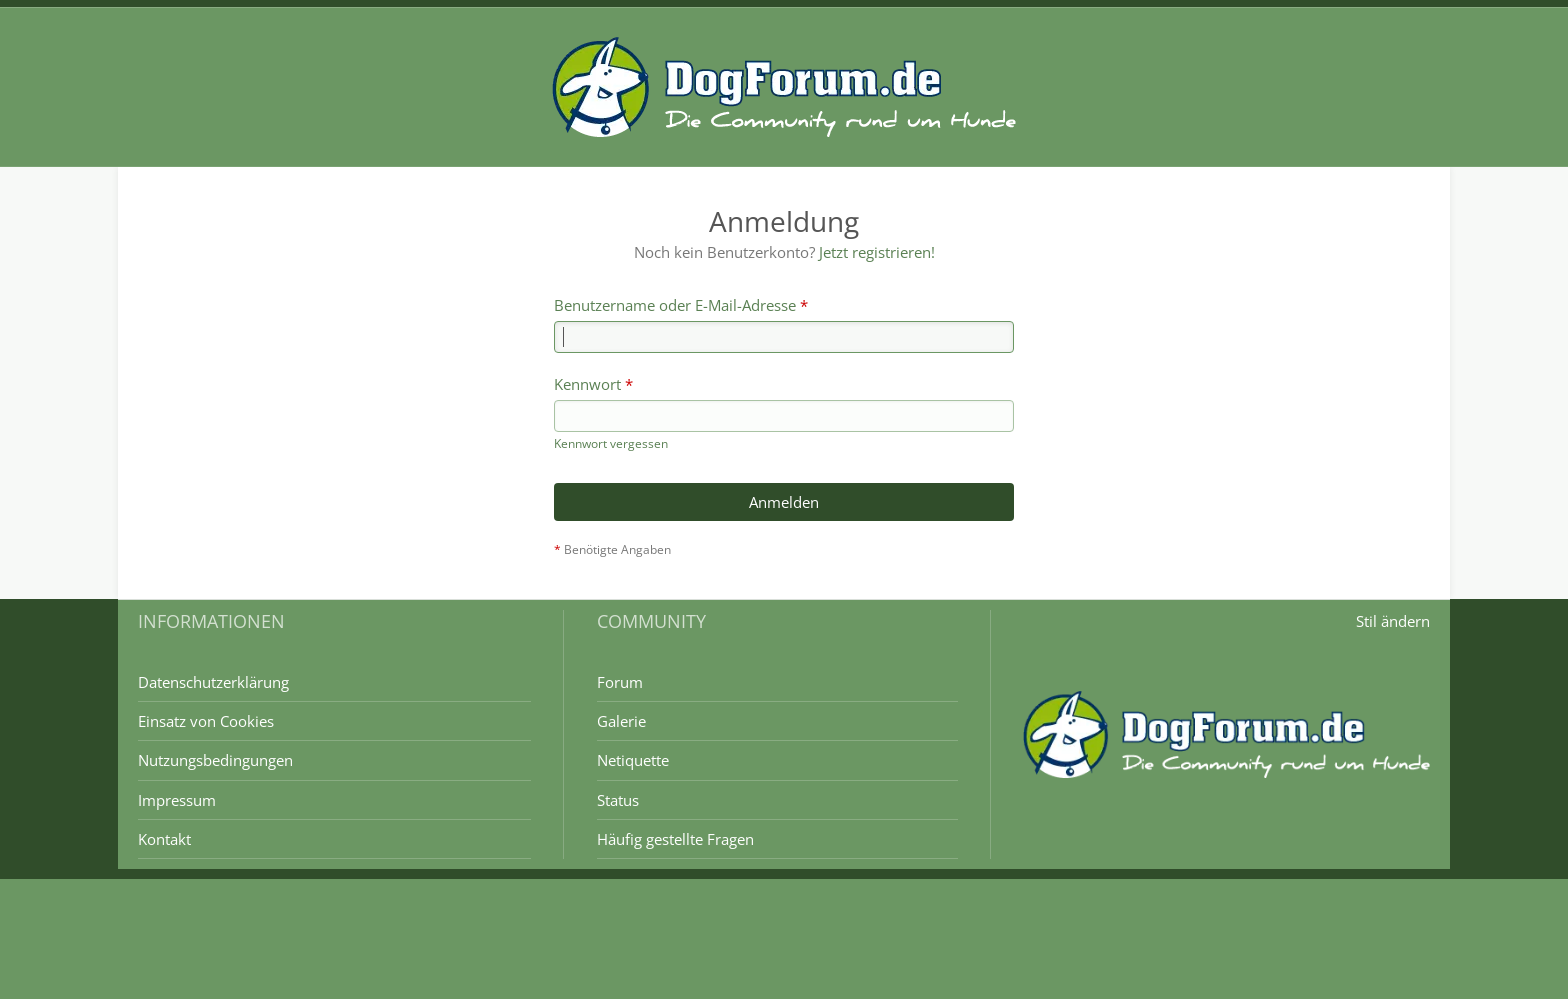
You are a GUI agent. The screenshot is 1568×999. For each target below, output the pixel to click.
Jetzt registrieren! (876, 252)
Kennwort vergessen (611, 443)
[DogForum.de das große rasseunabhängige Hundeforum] (784, 87)
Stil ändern (1393, 621)
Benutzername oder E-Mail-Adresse (675, 305)
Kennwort (587, 384)
